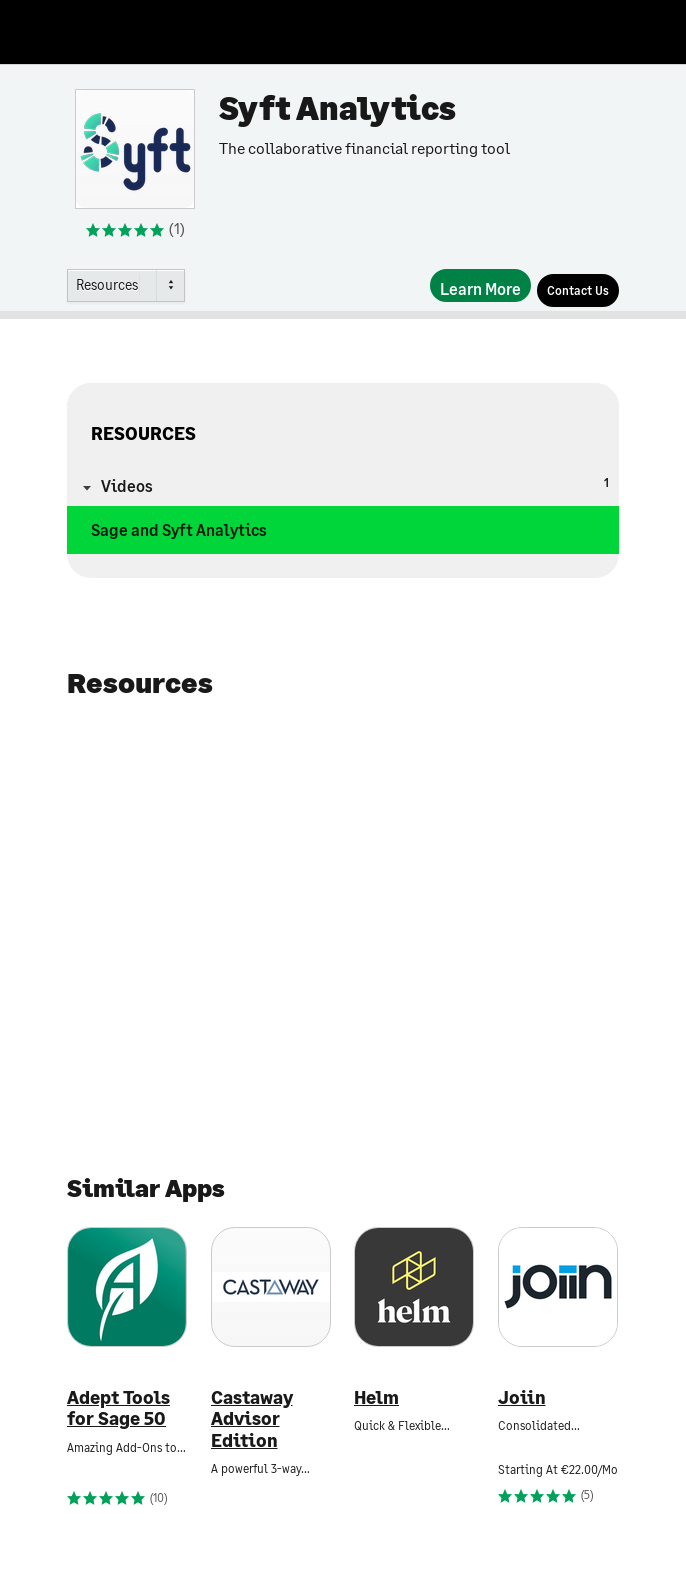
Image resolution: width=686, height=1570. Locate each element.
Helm (376, 1397)
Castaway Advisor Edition (252, 1419)
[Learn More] (480, 285)
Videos (355, 484)
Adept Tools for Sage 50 (118, 1408)
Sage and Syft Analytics (179, 529)
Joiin (522, 1397)
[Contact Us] (578, 290)
